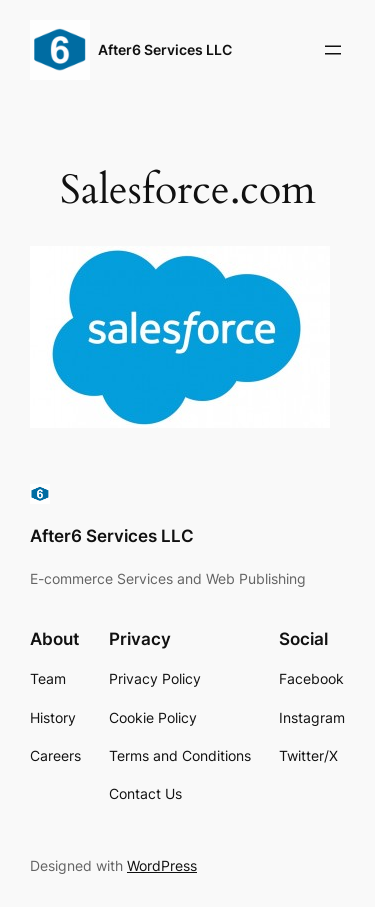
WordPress (162, 865)
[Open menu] (333, 50)
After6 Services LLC (165, 49)
